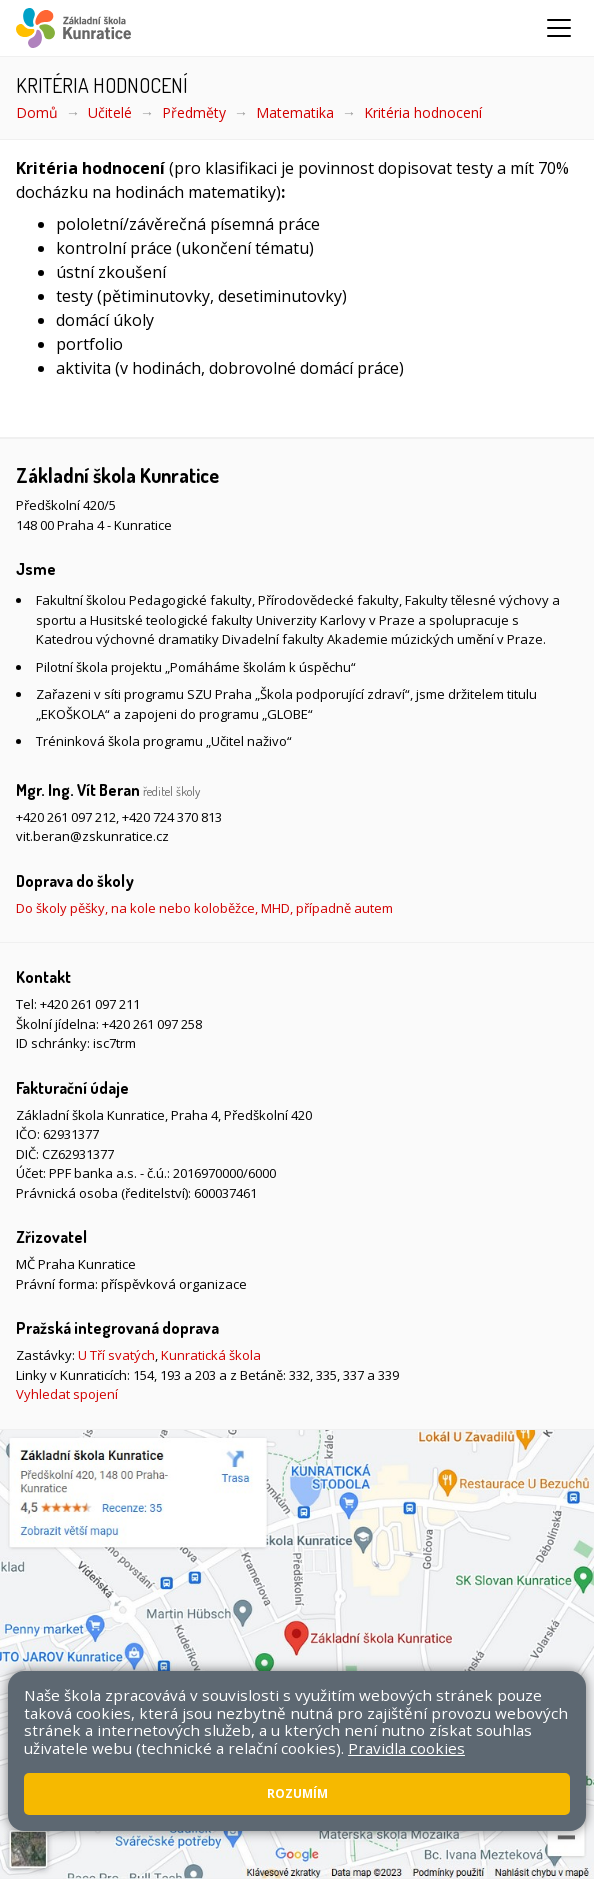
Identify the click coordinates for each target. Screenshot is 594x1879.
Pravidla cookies (406, 1748)
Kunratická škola (211, 1355)
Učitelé (110, 112)
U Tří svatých (116, 1355)
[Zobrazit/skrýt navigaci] (559, 28)
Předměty (194, 112)
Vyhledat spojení (67, 1394)
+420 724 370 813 (172, 817)
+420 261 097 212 (66, 817)
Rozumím (297, 1793)
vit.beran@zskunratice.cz (92, 836)
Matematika (295, 112)
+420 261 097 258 (152, 1024)
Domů (37, 112)
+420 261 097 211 (90, 1004)
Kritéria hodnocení (423, 112)
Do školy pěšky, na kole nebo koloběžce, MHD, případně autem (204, 908)
